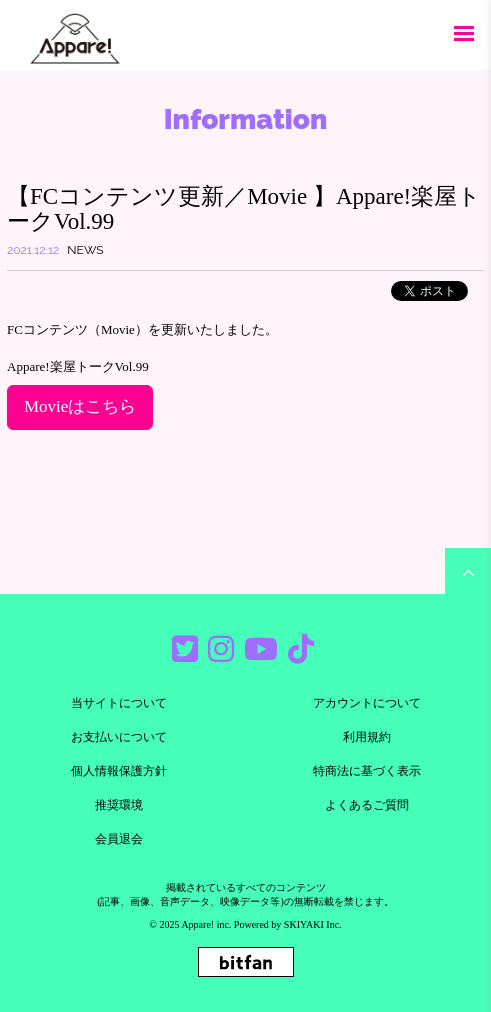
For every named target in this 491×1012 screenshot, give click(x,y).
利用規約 (367, 737)
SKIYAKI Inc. (313, 924)
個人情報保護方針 (119, 771)
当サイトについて (119, 703)
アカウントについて (367, 703)
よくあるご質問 (367, 805)
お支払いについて (119, 737)
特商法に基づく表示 (367, 771)
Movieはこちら (80, 406)
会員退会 (119, 839)
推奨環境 (119, 805)
